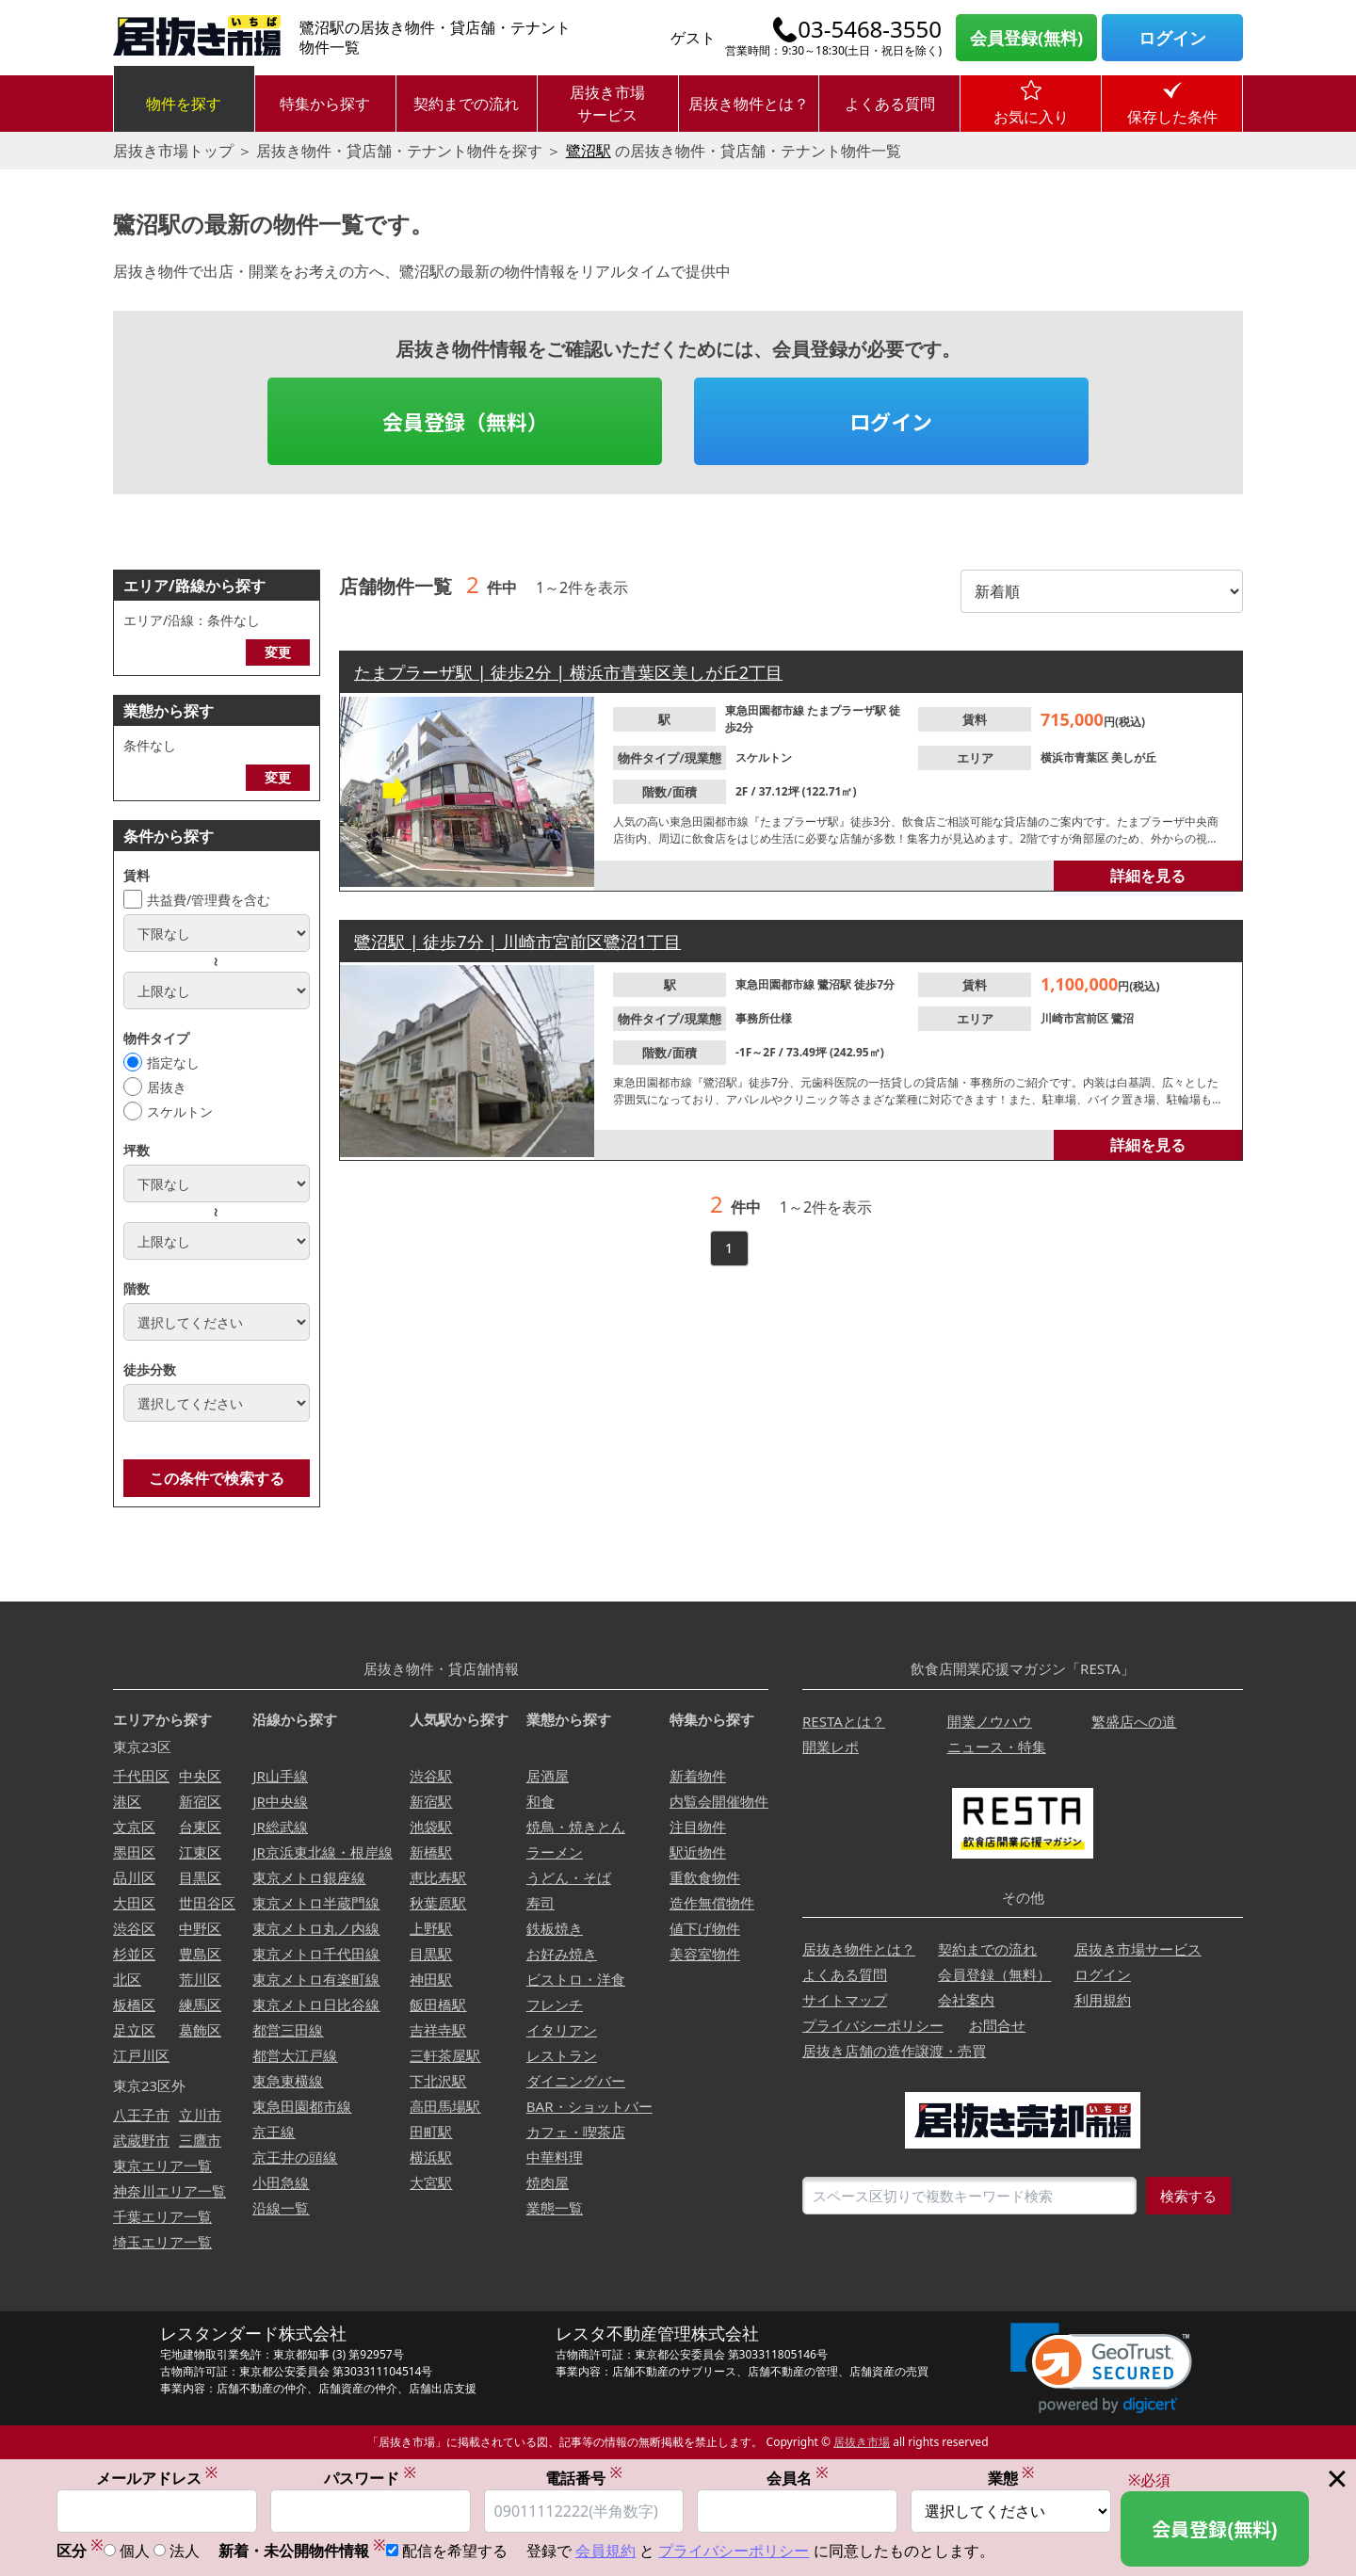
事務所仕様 (763, 1018)
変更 (278, 652)
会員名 (798, 2477)
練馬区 (200, 2004)
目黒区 (200, 1877)
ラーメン (554, 1852)
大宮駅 (431, 2182)
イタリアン (561, 2030)
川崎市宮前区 (1076, 1018)
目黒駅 (431, 1953)
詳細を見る (1148, 875)
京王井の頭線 (294, 2157)
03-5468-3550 (870, 29)
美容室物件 (705, 1953)
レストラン (561, 2055)
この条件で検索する (216, 1478)
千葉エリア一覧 (162, 2216)
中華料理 (554, 2157)
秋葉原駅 (438, 1902)
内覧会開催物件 (719, 1801)
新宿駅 (431, 1801)
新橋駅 (431, 1852)
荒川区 (200, 1979)
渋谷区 (134, 1928)
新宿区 (200, 1801)
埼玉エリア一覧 (162, 2241)
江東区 (200, 1852)
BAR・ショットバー (589, 2106)
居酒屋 (547, 1775)
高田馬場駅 (445, 2106)
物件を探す (183, 103)
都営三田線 (287, 2030)
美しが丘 (1133, 757)
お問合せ (997, 2025)
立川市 (200, 2114)
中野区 (200, 1928)
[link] (1101, 2368)
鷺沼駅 (588, 150)
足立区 (134, 2030)
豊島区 (200, 1953)
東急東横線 (287, 2080)
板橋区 (134, 2004)
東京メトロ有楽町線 (315, 1979)
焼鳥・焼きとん (575, 1826)
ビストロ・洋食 (575, 1979)
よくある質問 (890, 103)
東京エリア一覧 (162, 2165)
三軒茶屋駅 (445, 2055)
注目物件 (698, 1826)
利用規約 (1102, 1999)
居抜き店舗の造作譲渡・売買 (894, 2050)
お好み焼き (561, 1953)
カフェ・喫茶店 (575, 2131)
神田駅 (431, 1979)
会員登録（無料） (465, 421)
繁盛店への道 (1133, 1721)
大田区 (134, 1902)
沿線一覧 (280, 2207)
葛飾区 (200, 2030)
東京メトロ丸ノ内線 (315, 1928)
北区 (127, 1979)
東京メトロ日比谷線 (315, 2004)
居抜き (166, 1087)
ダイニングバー (575, 2080)
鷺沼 (1122, 1018)
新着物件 (698, 1775)
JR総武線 (279, 1826)
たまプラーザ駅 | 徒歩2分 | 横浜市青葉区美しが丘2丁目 (568, 672)
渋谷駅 (431, 1775)
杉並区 (134, 1953)
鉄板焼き (554, 1928)
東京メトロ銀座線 (308, 1877)
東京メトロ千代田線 (315, 1953)
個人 (135, 2550)
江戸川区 (141, 2055)
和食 (540, 1801)
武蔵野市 (141, 2140)
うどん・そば (568, 1877)
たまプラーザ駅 (848, 710)
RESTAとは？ (843, 1721)
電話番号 (583, 2477)
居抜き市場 (861, 2442)
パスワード (370, 2477)
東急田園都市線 (766, 710)
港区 (127, 1801)
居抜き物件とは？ (748, 103)
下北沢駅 (438, 2080)
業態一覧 (554, 2207)
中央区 (200, 1775)
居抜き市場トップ (173, 150)
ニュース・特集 (996, 1746)
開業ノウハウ (989, 1721)
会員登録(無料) (1026, 37)
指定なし (173, 1062)
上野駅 (431, 1928)
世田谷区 (207, 1902)
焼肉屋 (547, 2182)
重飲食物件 (705, 1877)
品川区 (134, 1877)
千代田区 (141, 1775)
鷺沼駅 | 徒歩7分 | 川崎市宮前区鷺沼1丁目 (517, 941)
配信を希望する (455, 2550)
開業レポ (830, 1746)
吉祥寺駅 (438, 2030)
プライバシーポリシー (873, 2025)
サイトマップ (844, 1999)
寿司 (540, 1902)
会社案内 (966, 1999)
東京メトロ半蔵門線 (315, 1902)
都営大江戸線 (294, 2055)
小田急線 (280, 2182)
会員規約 (605, 2550)
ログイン (1172, 37)
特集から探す (325, 103)
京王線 (273, 2131)
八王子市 (141, 2114)
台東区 (200, 1826)
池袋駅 (431, 1826)
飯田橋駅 (438, 2004)
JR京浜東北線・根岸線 (322, 1852)
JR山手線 (279, 1775)
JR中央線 (279, 1801)
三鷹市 (200, 2140)
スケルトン (180, 1111)
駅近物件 (698, 1852)
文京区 (134, 1826)
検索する (1188, 2195)
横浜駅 (431, 2157)
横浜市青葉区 (1076, 757)
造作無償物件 (712, 1902)
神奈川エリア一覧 (169, 2191)
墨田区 (134, 1852)
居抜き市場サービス (607, 103)
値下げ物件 (705, 1928)
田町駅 (431, 2131)
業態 (1011, 2477)
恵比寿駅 (438, 1877)
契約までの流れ (466, 103)
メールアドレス (157, 2477)
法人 (185, 2550)
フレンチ (554, 2004)
